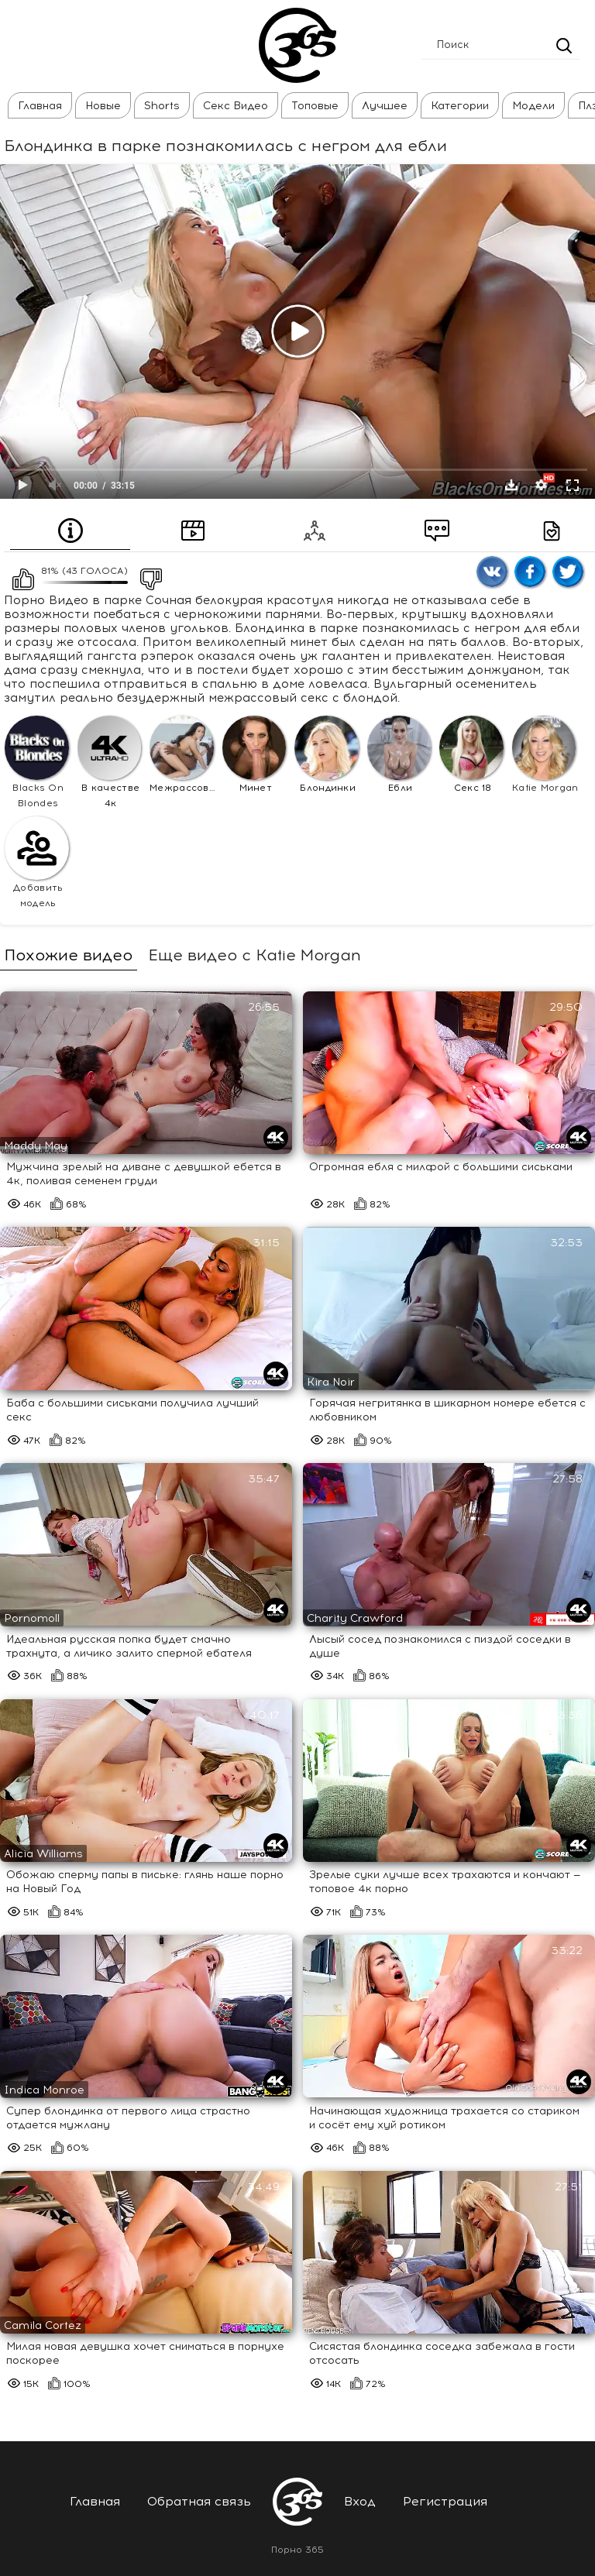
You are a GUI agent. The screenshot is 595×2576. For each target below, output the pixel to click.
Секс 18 (471, 754)
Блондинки (326, 754)
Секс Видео (235, 105)
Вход (360, 2501)
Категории (460, 105)
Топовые (315, 105)
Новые (103, 105)
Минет (254, 754)
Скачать (511, 484)
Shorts (162, 105)
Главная (40, 105)
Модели (533, 105)
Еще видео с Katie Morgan (254, 955)
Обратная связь (199, 2501)
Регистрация (445, 2501)
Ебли (399, 754)
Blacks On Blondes (37, 762)
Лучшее (385, 105)
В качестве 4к (109, 762)
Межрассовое (184, 754)
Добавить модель (37, 862)
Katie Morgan (545, 754)
